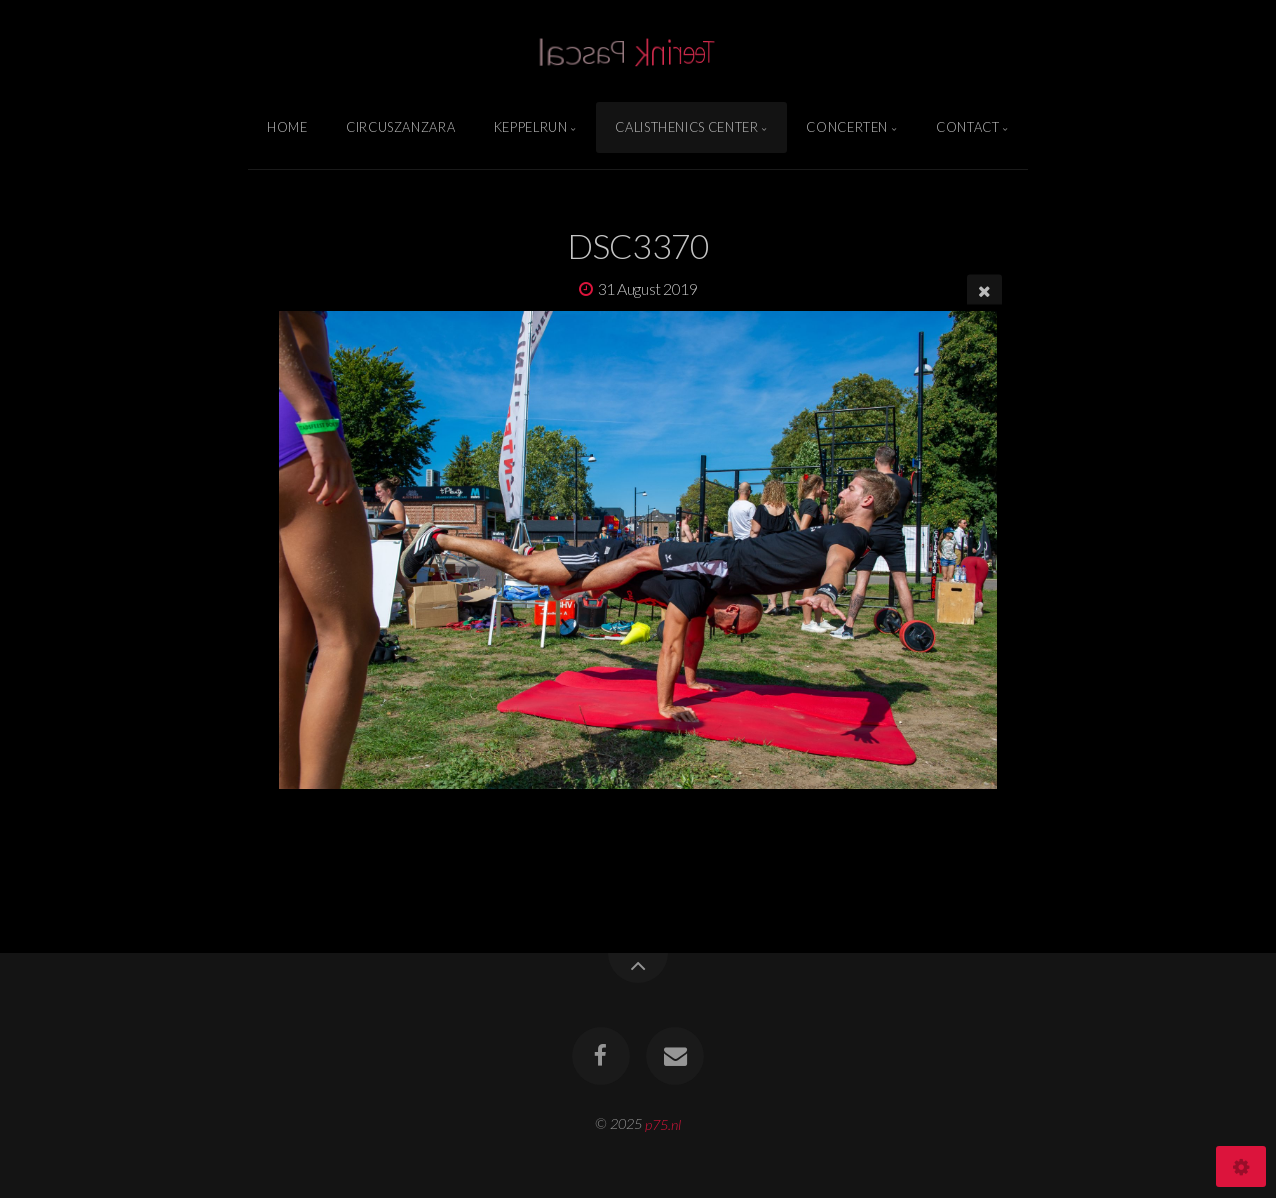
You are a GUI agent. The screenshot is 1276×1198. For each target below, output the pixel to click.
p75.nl (663, 1123)
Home (287, 127)
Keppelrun (531, 127)
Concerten (847, 127)
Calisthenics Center (686, 127)
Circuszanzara (400, 127)
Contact (967, 127)
